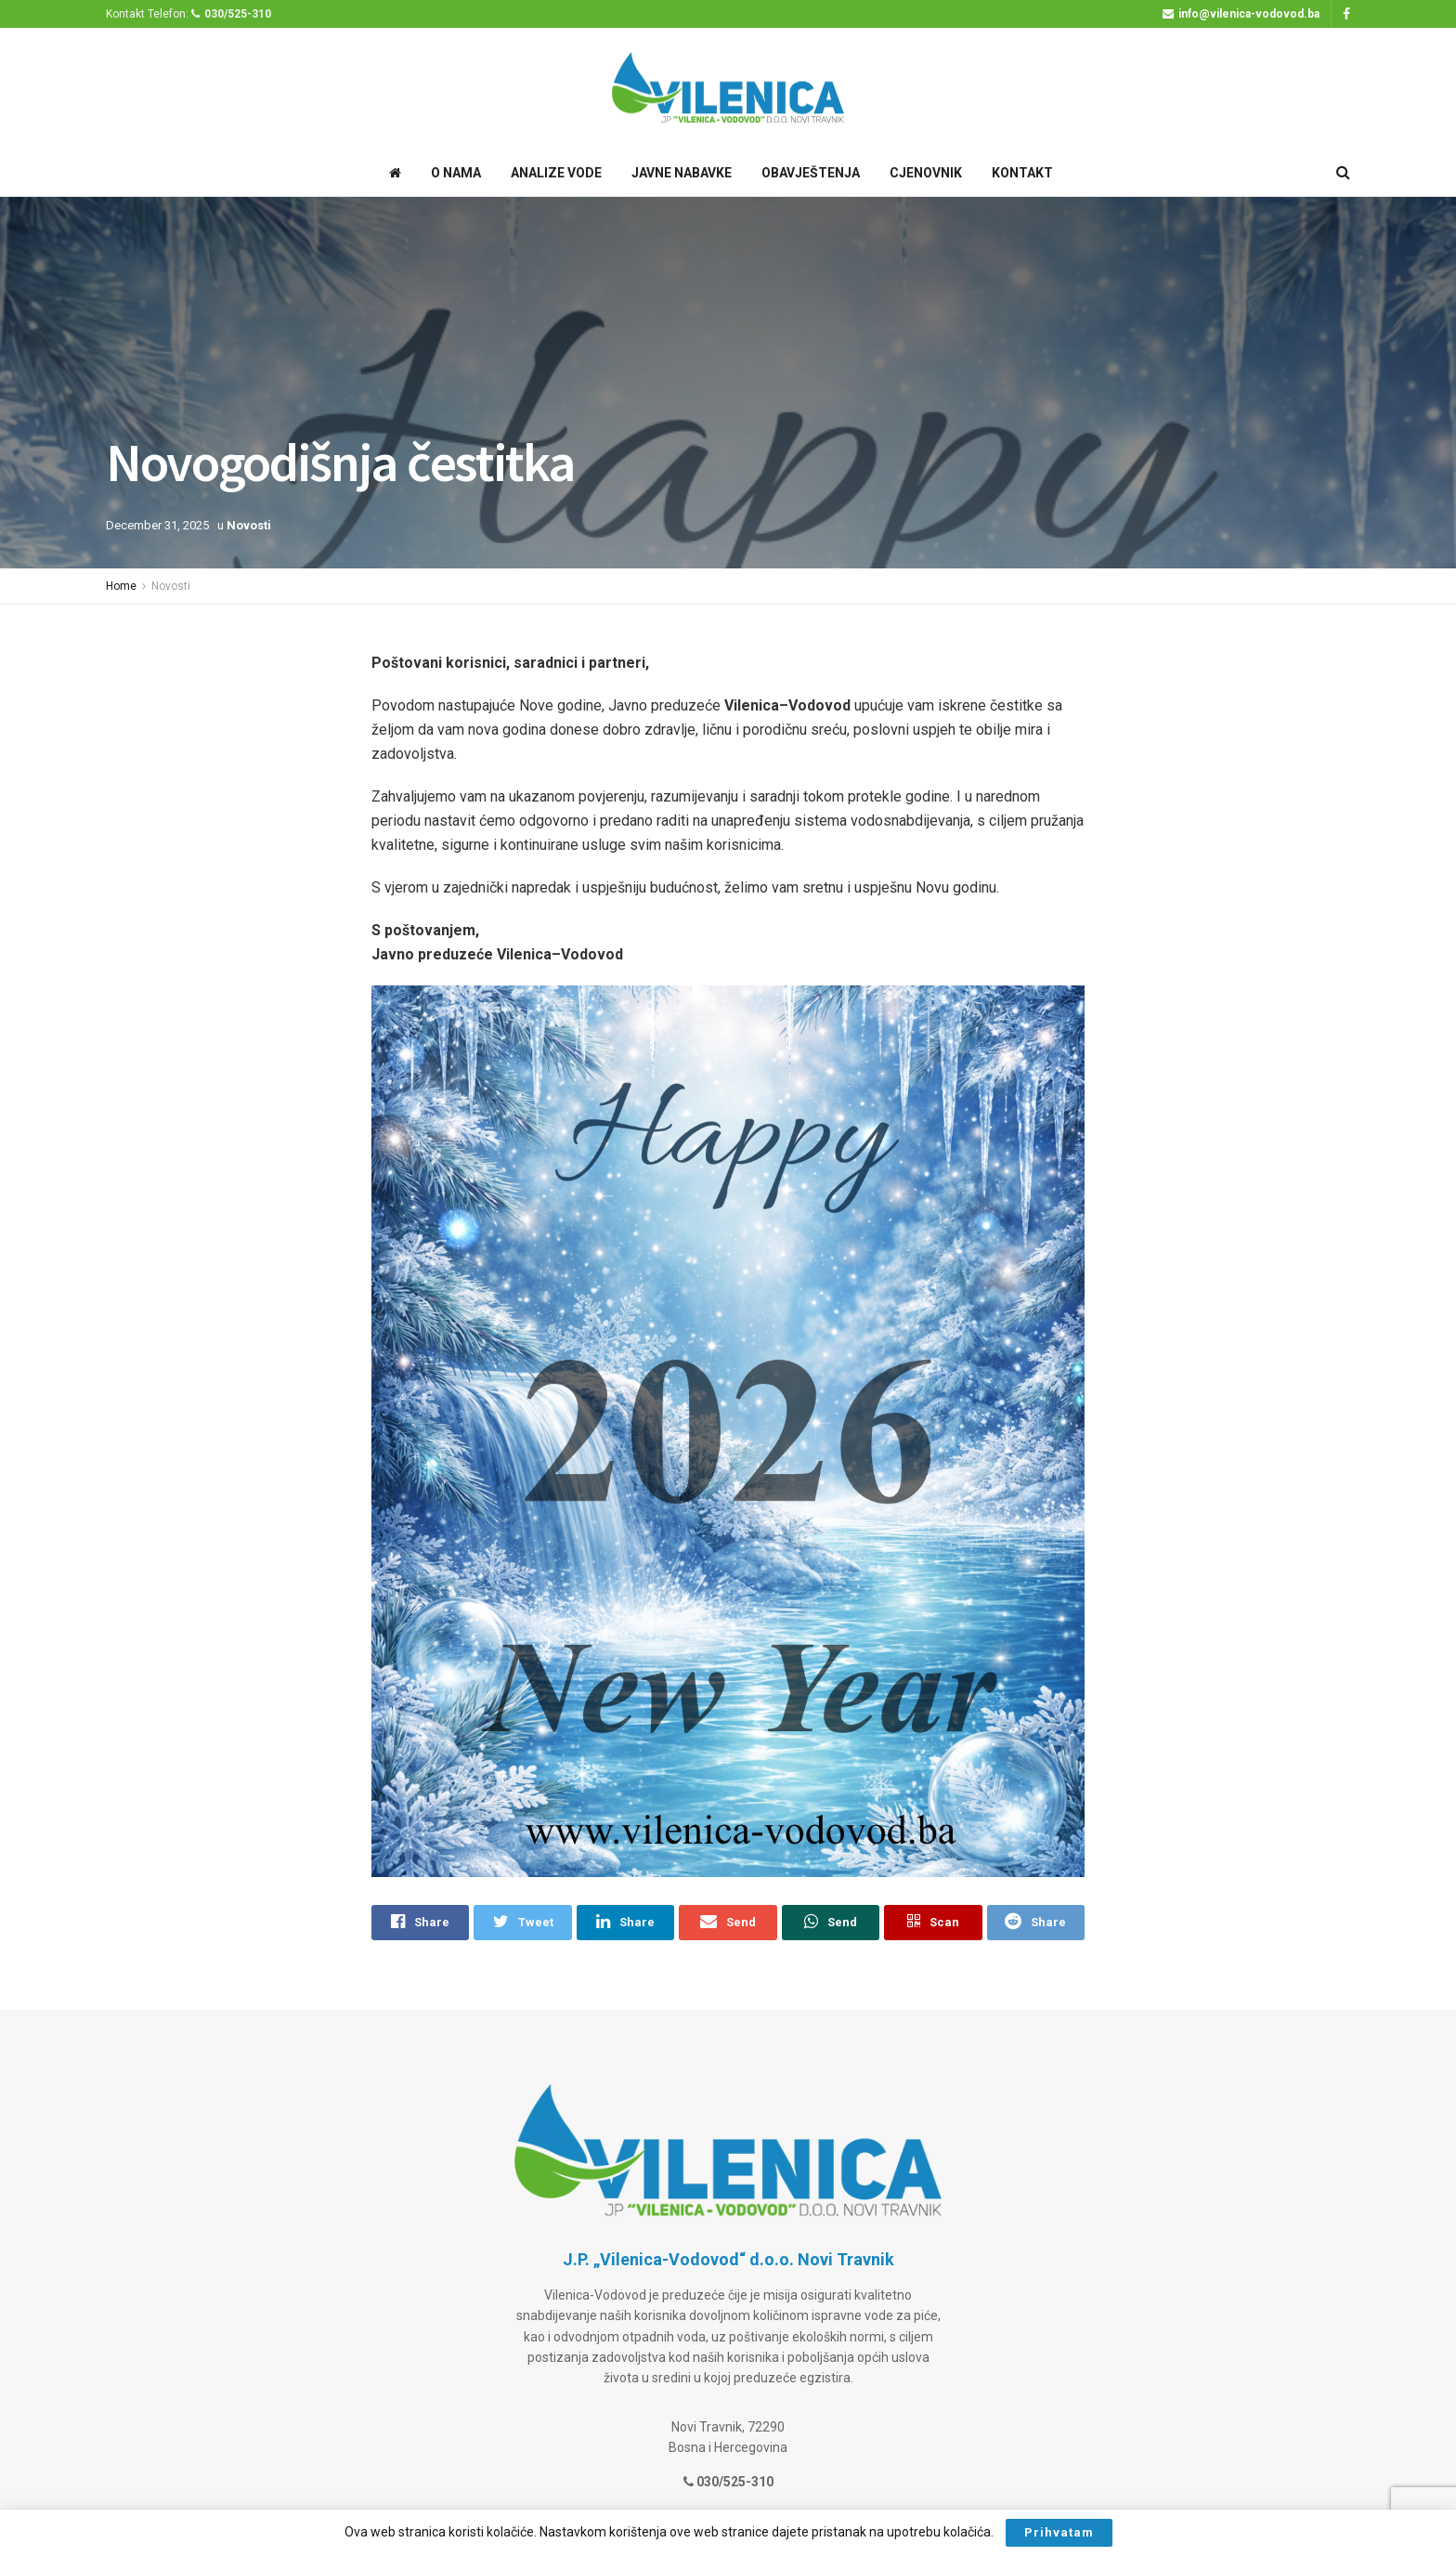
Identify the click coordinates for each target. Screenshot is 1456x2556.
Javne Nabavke (681, 172)
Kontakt (1022, 172)
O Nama (456, 172)
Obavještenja (810, 172)
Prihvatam (1059, 2532)
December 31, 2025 (157, 525)
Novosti (249, 525)
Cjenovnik (926, 172)
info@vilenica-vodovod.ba (1241, 13)
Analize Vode (556, 172)
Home (121, 586)
